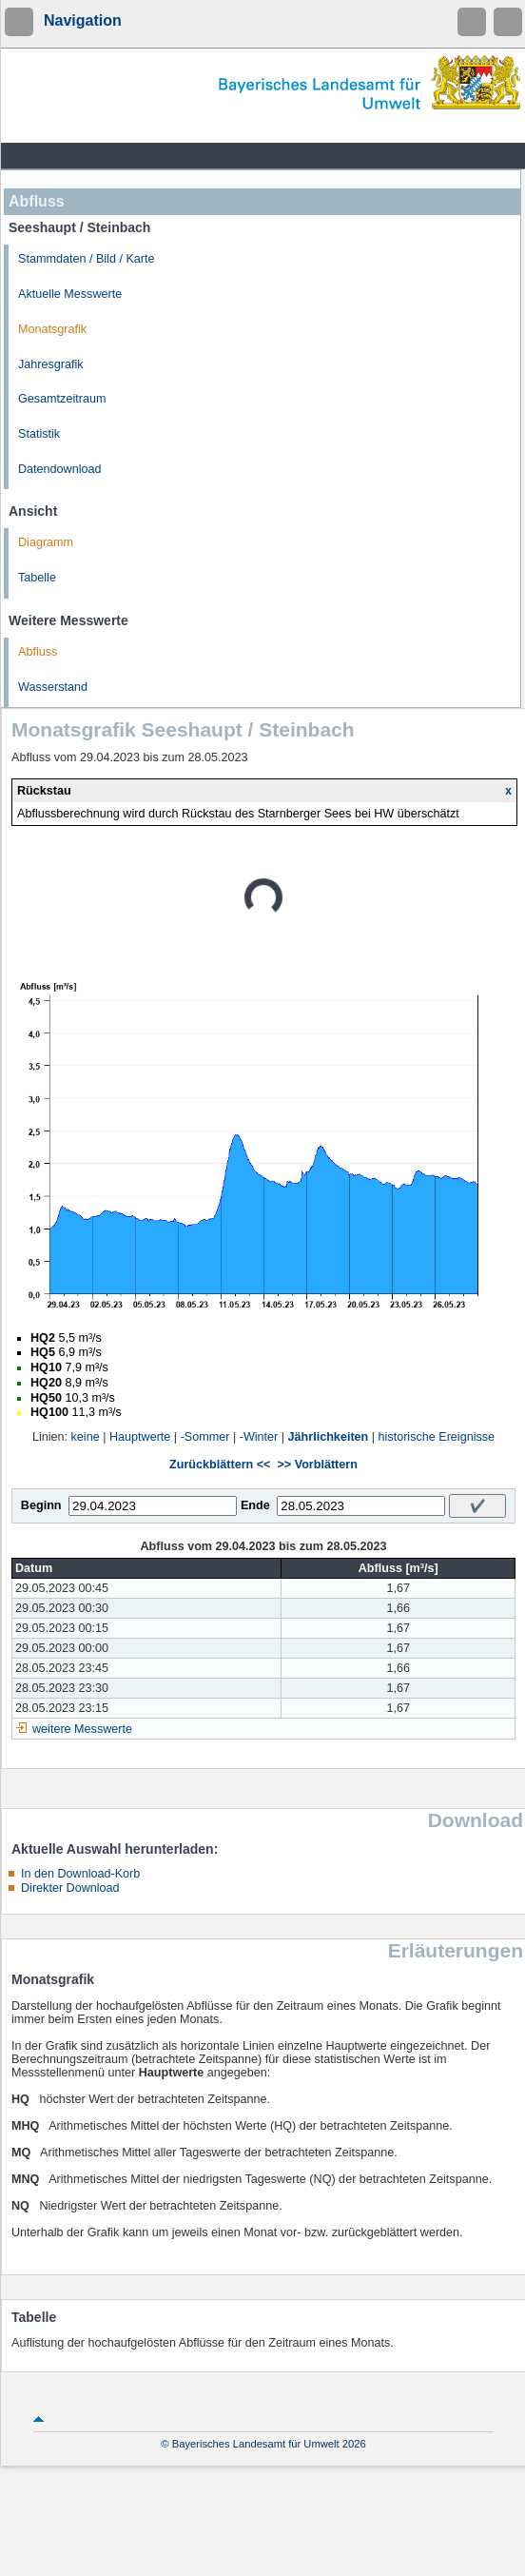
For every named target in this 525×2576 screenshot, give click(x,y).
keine (85, 1437)
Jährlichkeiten (328, 1437)
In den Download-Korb (80, 1873)
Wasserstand (53, 687)
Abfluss (37, 652)
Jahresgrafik (51, 364)
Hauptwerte (139, 1437)
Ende (255, 1505)
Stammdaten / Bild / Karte (86, 258)
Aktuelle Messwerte (70, 294)
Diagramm (45, 542)
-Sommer (205, 1437)
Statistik (39, 434)
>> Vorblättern (317, 1464)
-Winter (259, 1437)
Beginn (41, 1505)
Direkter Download (70, 1888)
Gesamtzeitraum (62, 398)
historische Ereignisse (437, 1437)
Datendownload (60, 469)
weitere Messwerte (82, 1729)
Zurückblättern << (219, 1464)
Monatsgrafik (52, 329)
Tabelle (37, 577)
